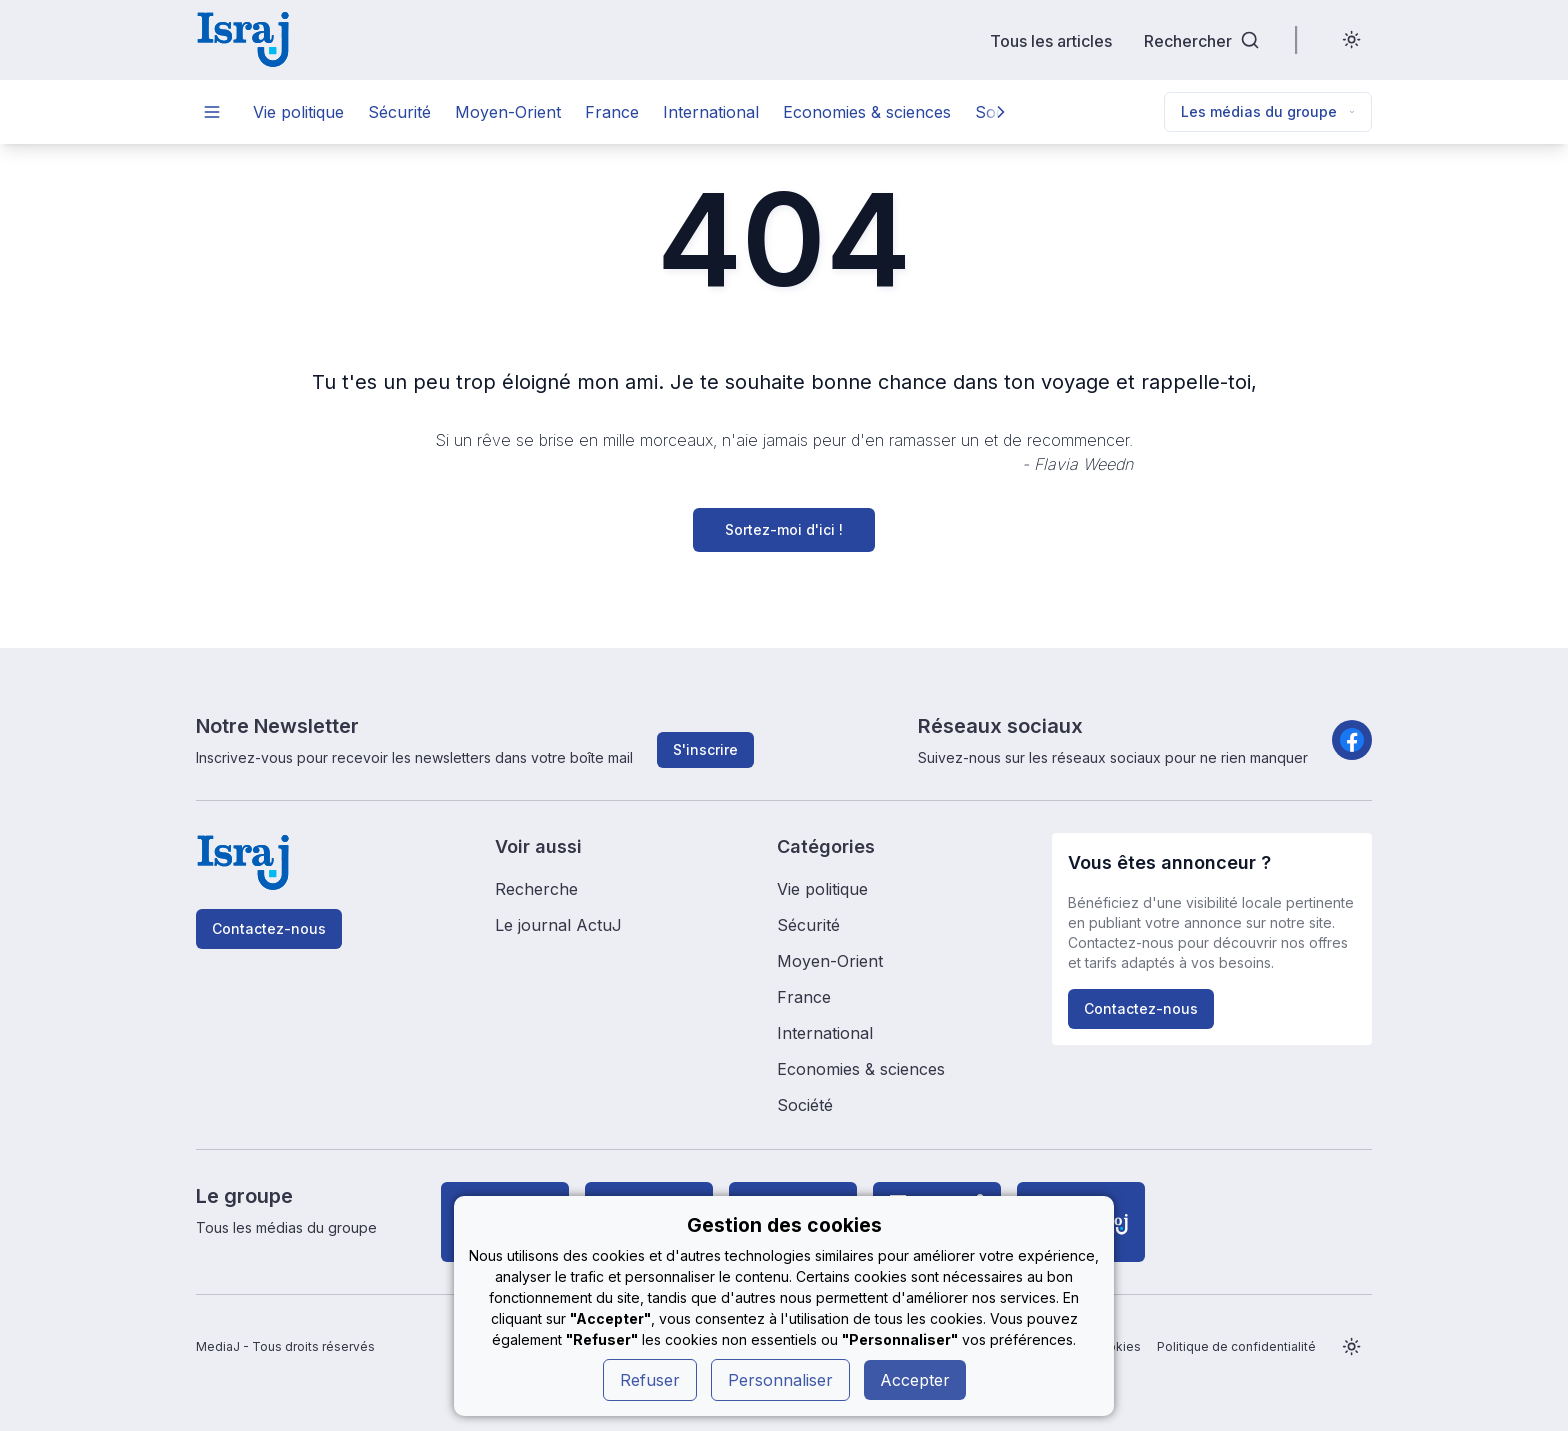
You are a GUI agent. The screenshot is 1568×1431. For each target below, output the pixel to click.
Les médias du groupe (1268, 111)
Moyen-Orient (508, 112)
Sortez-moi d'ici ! (784, 529)
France (612, 112)
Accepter (915, 1380)
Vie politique (298, 112)
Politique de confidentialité (1236, 1346)
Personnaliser (780, 1380)
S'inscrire (705, 749)
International (711, 112)
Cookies (1116, 1346)
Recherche (536, 889)
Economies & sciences (867, 112)
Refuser (650, 1380)
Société (805, 1105)
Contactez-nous (269, 928)
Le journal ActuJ (558, 925)
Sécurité (399, 112)
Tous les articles (1051, 40)
